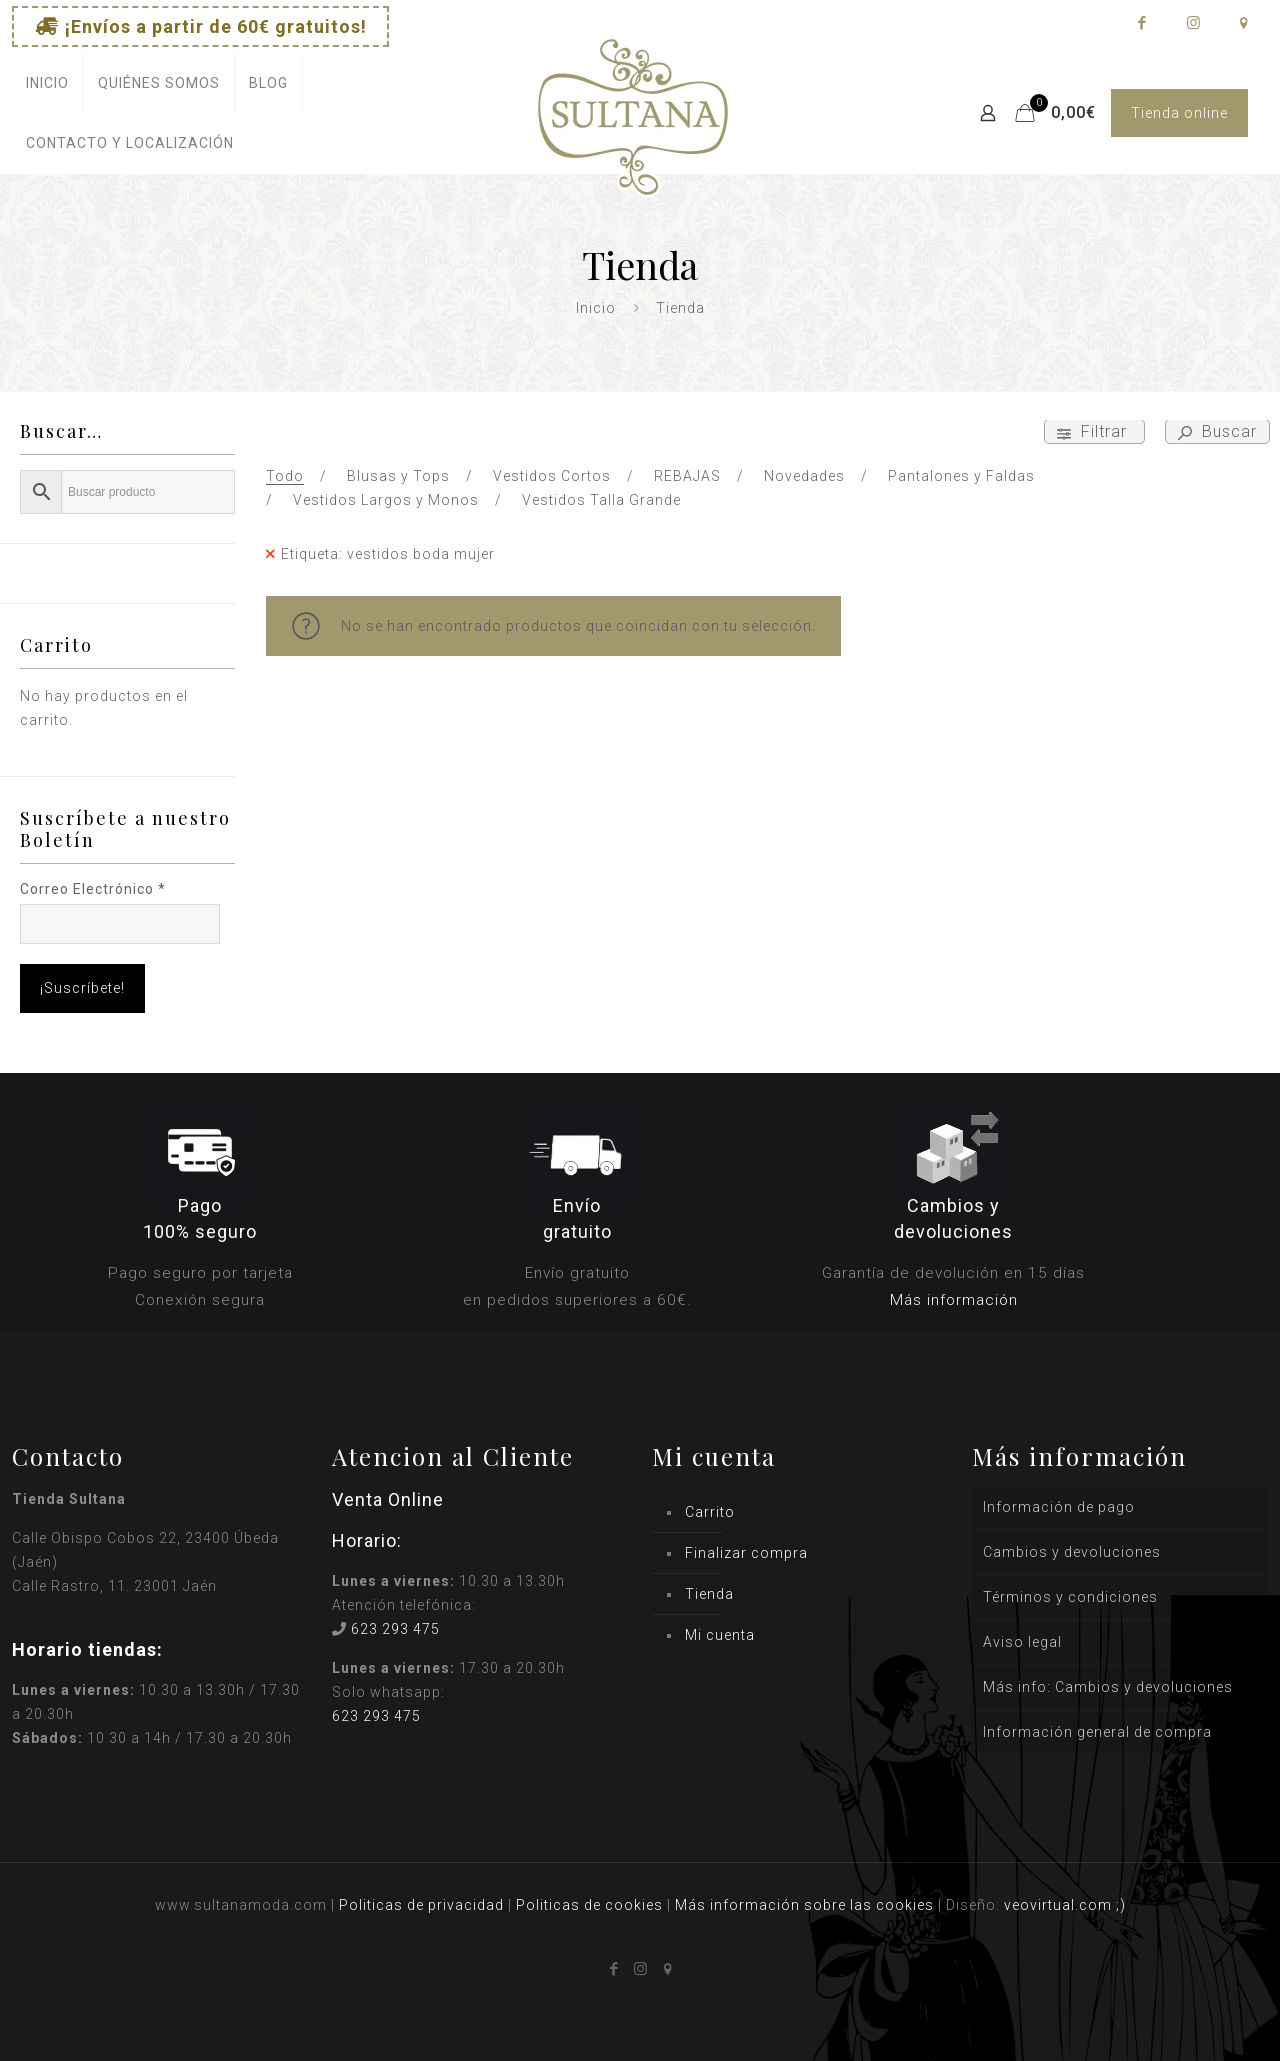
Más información (954, 1300)
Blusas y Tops (398, 476)
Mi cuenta (720, 1635)
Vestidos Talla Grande (601, 500)
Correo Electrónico (93, 889)
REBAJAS (687, 476)
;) (1121, 1905)
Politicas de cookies (589, 1905)
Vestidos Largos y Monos (386, 500)
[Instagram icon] (1192, 23)
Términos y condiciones (1070, 1597)
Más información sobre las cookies (804, 1905)
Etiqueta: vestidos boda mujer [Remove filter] (388, 554)
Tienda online (1179, 113)
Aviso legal (1022, 1642)
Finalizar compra (746, 1553)
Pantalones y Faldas (961, 476)
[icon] (1243, 23)
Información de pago (1059, 1507)
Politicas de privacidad (421, 1905)
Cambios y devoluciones (1072, 1552)
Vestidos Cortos (552, 476)
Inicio (596, 308)
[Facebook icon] (1141, 23)
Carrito (710, 1512)
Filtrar (1094, 431)
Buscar (1217, 431)
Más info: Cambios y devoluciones (1108, 1687)
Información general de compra (1097, 1732)
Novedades (804, 476)
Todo (285, 476)
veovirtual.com (1060, 1905)
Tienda (709, 1594)
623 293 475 (395, 1629)
